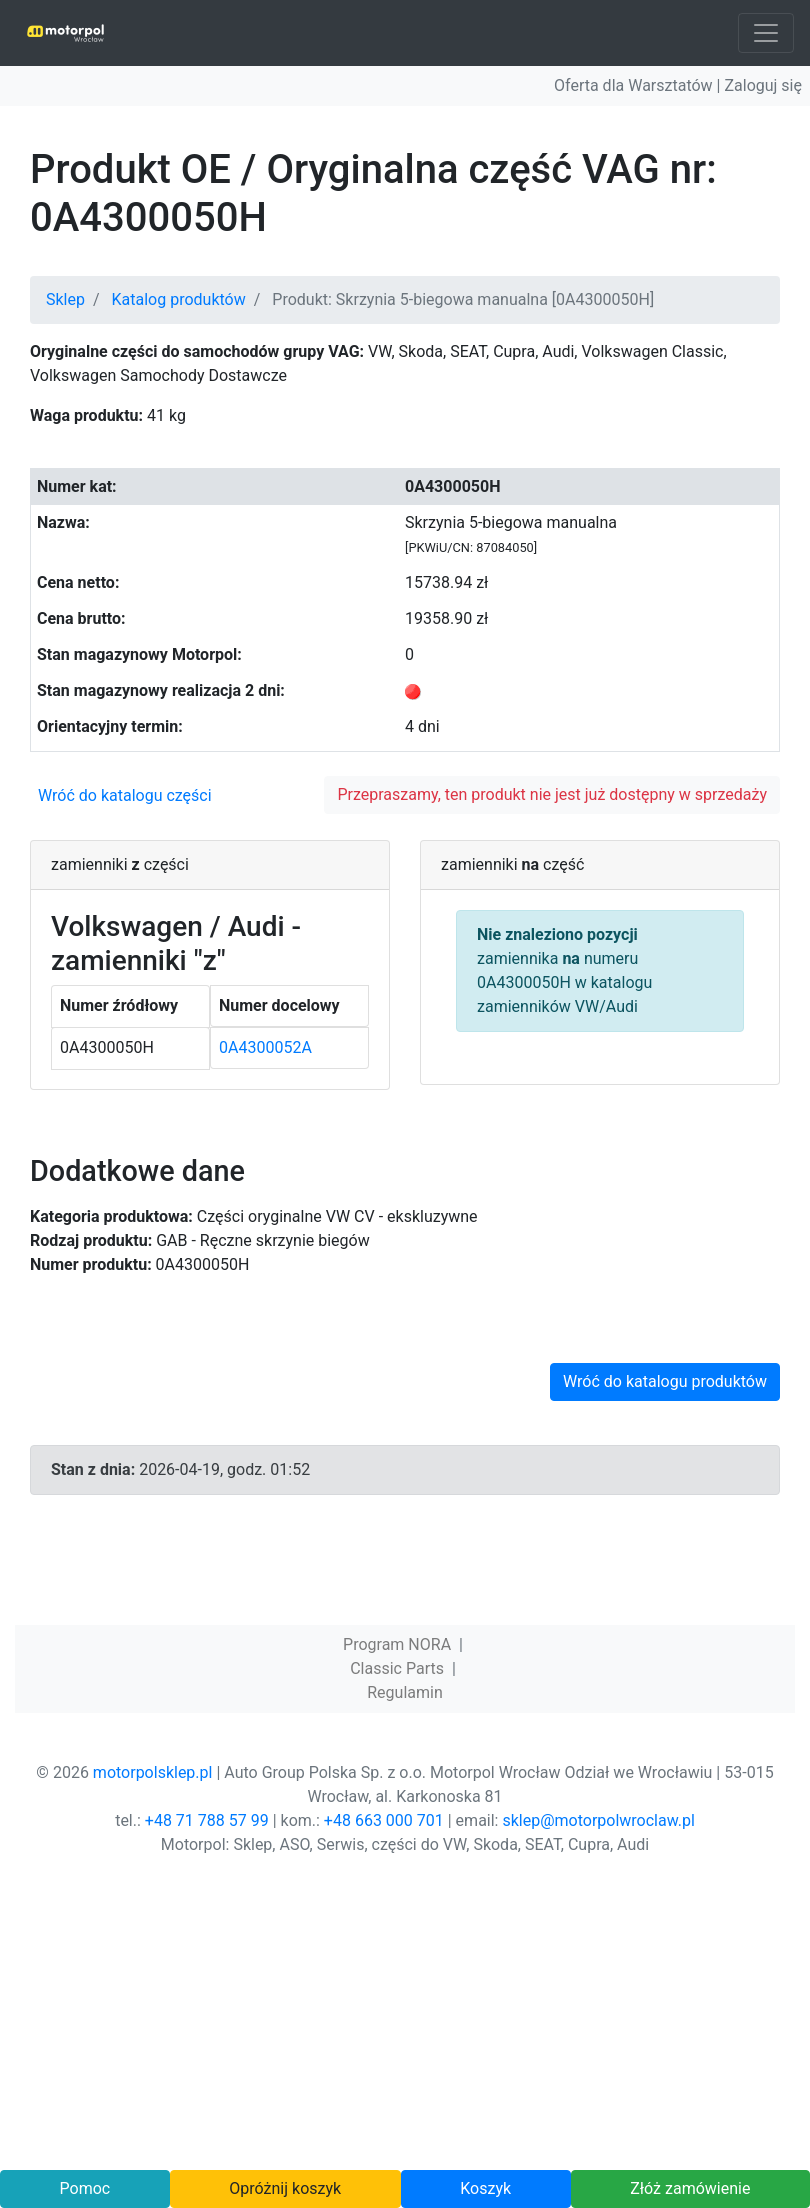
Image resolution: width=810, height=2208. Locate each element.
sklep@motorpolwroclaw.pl (598, 1820)
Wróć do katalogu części (125, 795)
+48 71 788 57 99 (207, 1820)
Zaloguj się (763, 85)
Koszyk (485, 2188)
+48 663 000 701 (384, 1820)
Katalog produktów (179, 299)
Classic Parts (397, 1668)
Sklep (65, 299)
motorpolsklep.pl (153, 1772)
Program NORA (397, 1644)
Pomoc (85, 2188)
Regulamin (405, 1692)
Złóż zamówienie (690, 2188)
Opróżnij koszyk (285, 2188)
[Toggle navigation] (766, 33)
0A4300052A (265, 1047)
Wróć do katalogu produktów (665, 1381)
